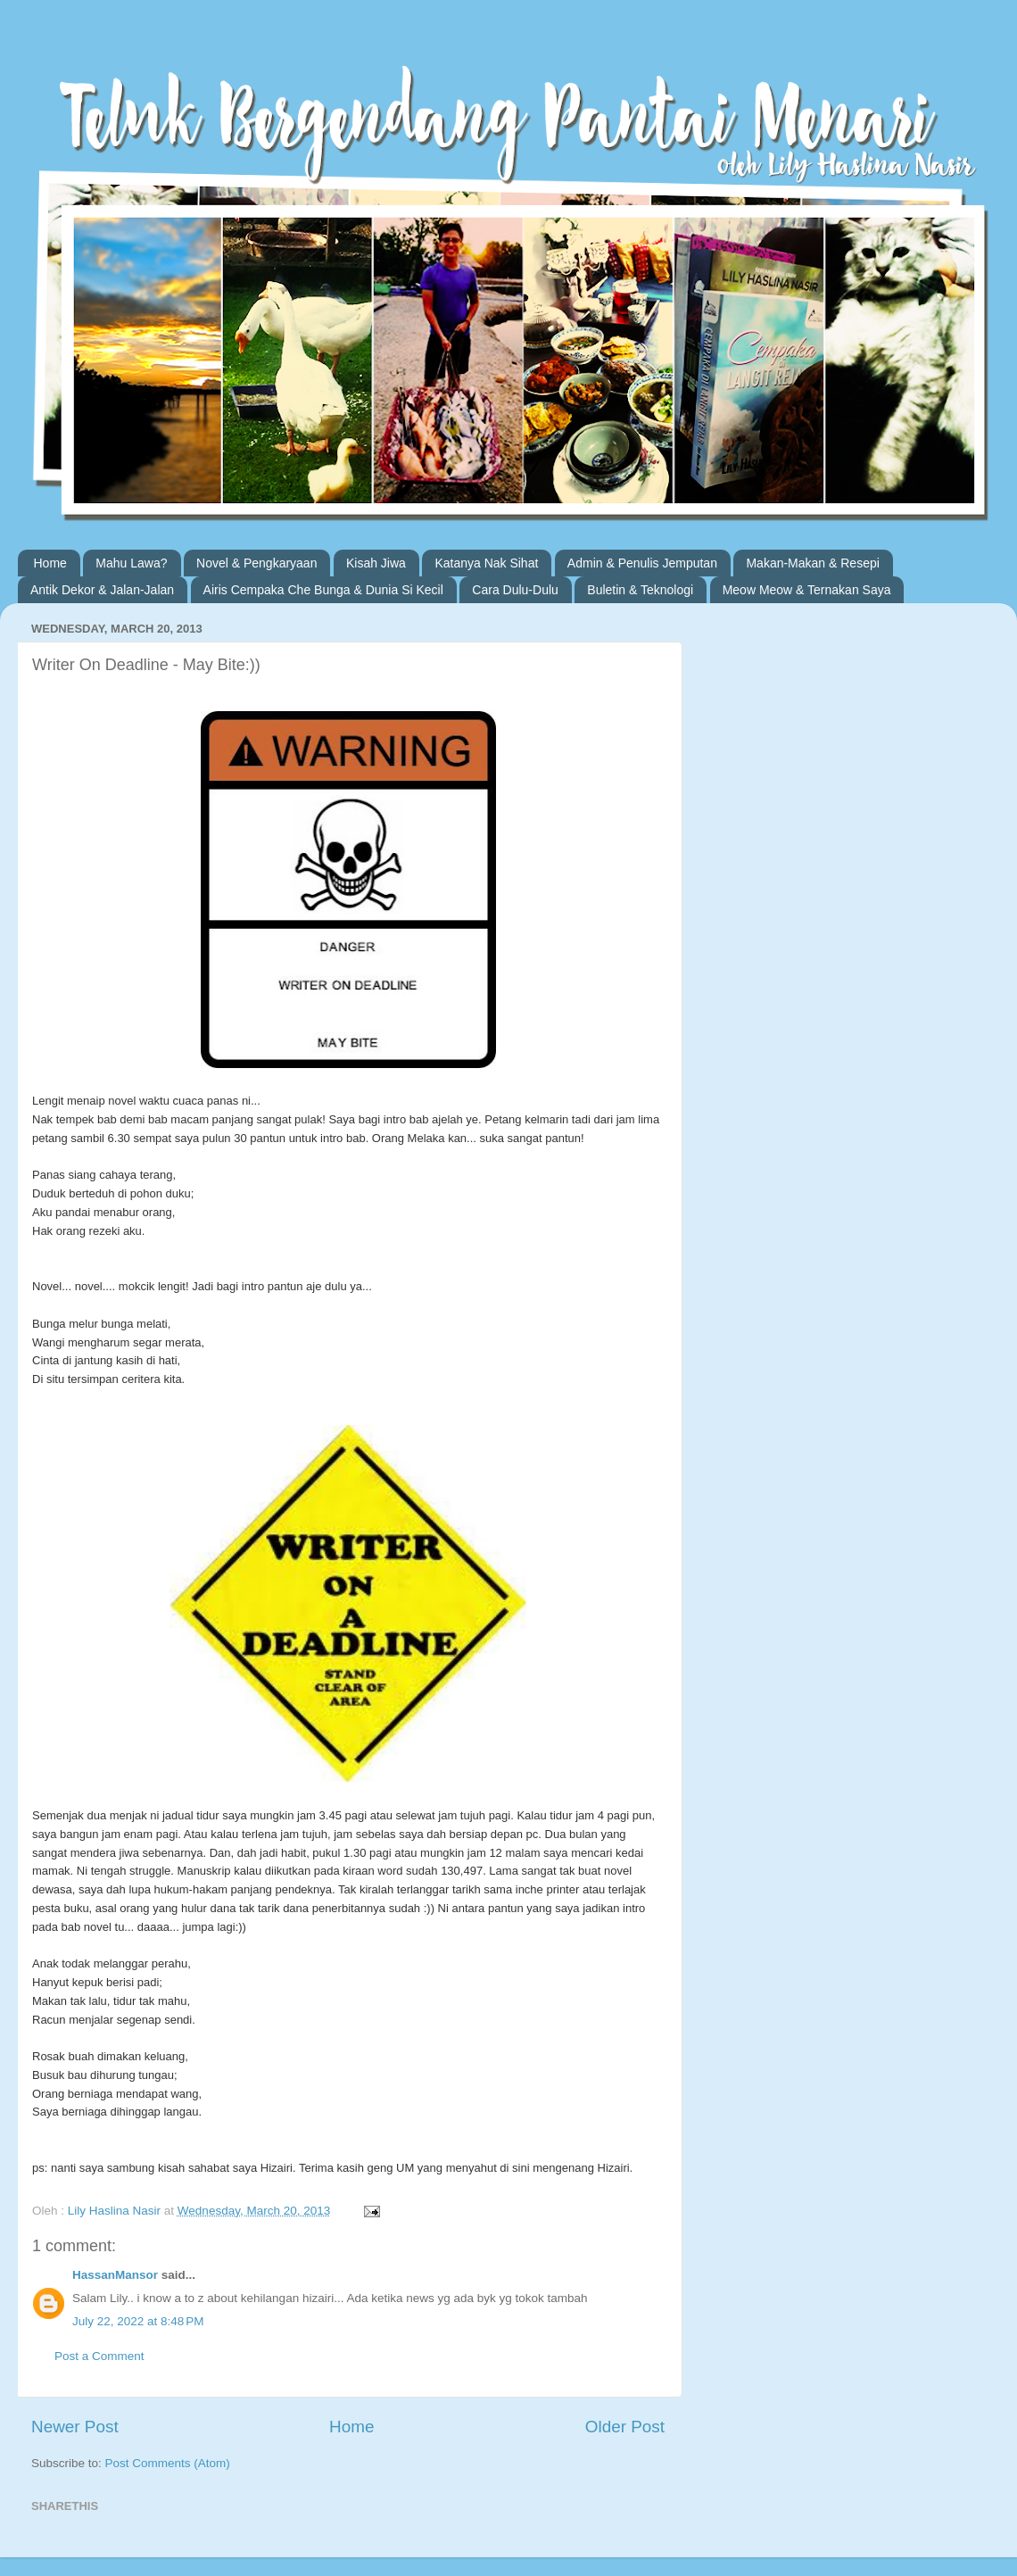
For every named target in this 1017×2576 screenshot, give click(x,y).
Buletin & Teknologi (640, 590)
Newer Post (75, 2426)
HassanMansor (115, 2275)
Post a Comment (99, 2356)
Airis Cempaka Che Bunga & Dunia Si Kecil (323, 590)
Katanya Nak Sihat (486, 563)
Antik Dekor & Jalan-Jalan (102, 590)
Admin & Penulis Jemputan (642, 563)
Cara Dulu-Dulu (515, 590)
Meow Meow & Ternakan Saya (807, 590)
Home (50, 563)
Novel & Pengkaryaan (256, 563)
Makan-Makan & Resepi (812, 563)
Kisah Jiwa (376, 563)
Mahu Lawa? (131, 563)
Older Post (625, 2426)
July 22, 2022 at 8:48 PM (137, 2321)
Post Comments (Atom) (167, 2463)
